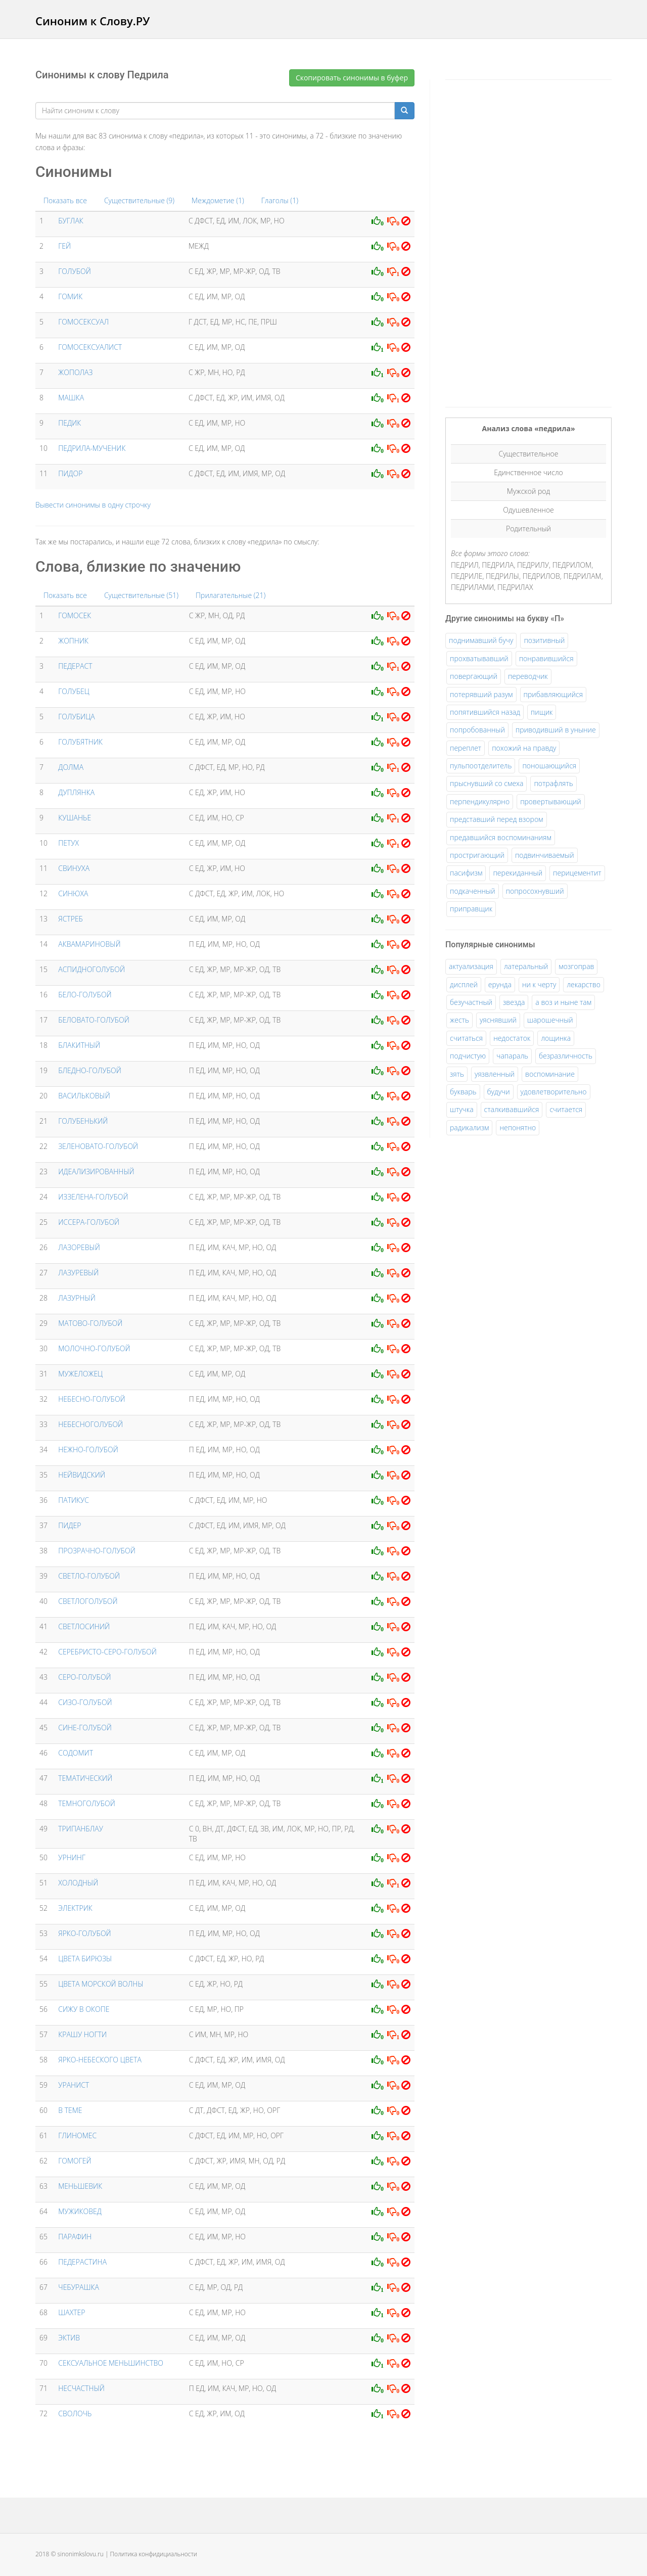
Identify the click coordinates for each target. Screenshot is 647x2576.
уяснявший (498, 1020)
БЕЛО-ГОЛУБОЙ (84, 994)
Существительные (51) (141, 595)
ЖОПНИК (73, 641)
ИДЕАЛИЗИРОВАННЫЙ (96, 1171)
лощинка (556, 1038)
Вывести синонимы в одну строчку (93, 505)
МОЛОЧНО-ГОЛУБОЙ (94, 1348)
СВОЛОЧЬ (74, 2413)
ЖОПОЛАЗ (75, 372)
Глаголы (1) (279, 200)
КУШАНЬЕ (74, 817)
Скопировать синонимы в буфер (352, 77)
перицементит (577, 873)
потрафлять (553, 783)
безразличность (565, 1056)
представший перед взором (496, 819)
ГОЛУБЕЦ (73, 691)
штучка (462, 1109)
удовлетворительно (554, 1091)
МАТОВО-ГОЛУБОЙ (90, 1323)
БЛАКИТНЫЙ (79, 1045)
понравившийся (546, 658)
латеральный (526, 966)
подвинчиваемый (544, 855)
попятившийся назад (485, 712)
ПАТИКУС (73, 1500)
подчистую (468, 1056)
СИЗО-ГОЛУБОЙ (85, 1702)
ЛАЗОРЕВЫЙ (79, 1247)
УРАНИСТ (73, 2085)
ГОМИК (70, 296)
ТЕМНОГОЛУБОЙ (86, 1803)
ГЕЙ (64, 246)
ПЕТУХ (68, 843)
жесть (459, 1020)
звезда (514, 1002)
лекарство (583, 984)
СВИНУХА (73, 868)
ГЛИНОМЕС (77, 2135)
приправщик (471, 908)
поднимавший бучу (481, 640)
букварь (463, 1091)
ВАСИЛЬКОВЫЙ (84, 1095)
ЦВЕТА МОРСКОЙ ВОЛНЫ (100, 1984)
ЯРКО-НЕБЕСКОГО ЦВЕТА (100, 2059)
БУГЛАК (70, 220)
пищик (542, 712)
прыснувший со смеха (486, 783)
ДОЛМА (70, 767)
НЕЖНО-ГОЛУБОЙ (88, 1449)
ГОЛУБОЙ (74, 271)
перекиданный (517, 873)
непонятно (517, 1127)
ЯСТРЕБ (70, 919)
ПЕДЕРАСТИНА (82, 2262)
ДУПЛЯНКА (76, 792)
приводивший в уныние (556, 729)
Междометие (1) (218, 200)
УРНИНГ (71, 1857)
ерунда (500, 984)
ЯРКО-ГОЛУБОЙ (84, 1933)
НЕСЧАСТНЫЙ (81, 2388)
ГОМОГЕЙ (74, 2161)
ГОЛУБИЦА (76, 716)
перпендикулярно (480, 801)
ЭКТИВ (69, 2337)
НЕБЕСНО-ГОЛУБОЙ (91, 1399)
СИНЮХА (73, 893)
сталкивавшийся (511, 1109)
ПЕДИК (69, 423)
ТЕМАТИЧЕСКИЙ (85, 1778)
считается (565, 1109)
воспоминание (550, 1074)
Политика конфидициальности (153, 2554)
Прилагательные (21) (230, 595)
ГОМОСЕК (74, 615)
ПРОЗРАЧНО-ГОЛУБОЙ (96, 1550)
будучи (498, 1091)
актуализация (471, 966)
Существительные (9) (139, 200)
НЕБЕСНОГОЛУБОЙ (90, 1424)
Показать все (65, 200)
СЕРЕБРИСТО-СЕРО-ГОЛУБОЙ (107, 1652)
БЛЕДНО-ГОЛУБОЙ (89, 1070)
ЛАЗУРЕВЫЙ (78, 1272)
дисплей (464, 984)
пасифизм (466, 873)
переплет (465, 748)
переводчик (528, 676)
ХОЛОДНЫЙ (78, 1883)
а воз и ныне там (563, 1002)
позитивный (544, 640)
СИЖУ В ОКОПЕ (83, 2009)
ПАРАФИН (74, 2236)
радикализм (469, 1127)
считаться (466, 1038)
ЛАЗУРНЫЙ (77, 1298)
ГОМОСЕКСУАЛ (83, 322)
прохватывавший (479, 658)
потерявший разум (481, 694)
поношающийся (549, 765)
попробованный (477, 729)
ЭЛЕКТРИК (75, 1908)
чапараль (512, 1056)
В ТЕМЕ (70, 2110)
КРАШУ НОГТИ (82, 2034)
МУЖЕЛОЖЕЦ (80, 1373)
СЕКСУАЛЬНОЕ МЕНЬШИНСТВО (110, 2363)
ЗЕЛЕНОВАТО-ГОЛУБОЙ (98, 1146)
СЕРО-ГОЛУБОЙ (84, 1677)
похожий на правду (524, 748)
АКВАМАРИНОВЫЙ (89, 944)
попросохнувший (535, 891)
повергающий (473, 676)
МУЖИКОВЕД (80, 2211)
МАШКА (71, 397)
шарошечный (550, 1020)
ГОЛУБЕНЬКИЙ (83, 1121)
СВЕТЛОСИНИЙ (84, 1626)
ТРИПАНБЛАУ (80, 1828)
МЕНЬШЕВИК (80, 2186)
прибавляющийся (553, 694)
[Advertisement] (521, 241)
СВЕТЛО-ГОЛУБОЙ (89, 1576)
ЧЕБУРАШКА (78, 2287)
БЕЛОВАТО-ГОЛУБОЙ (93, 1020)
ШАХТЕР (71, 2312)
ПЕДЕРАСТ (75, 666)
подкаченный (472, 891)
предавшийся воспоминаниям (500, 837)
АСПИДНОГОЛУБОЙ (91, 969)
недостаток (511, 1038)
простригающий (477, 855)
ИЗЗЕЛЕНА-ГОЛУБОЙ (93, 1197)
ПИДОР (70, 473)
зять (457, 1074)
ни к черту (539, 984)
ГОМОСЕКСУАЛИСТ (90, 347)
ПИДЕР (69, 1525)
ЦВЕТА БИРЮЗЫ (85, 1958)
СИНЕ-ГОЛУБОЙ (85, 1727)
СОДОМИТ (75, 1753)
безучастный (471, 1002)
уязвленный (495, 1074)
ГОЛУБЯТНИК (80, 742)
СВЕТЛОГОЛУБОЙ (87, 1601)
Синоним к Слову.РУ (92, 20)
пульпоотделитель (481, 765)
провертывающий (550, 801)
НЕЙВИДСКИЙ (81, 1475)
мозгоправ (576, 966)
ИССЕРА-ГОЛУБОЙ (88, 1222)
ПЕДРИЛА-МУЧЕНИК (91, 448)
